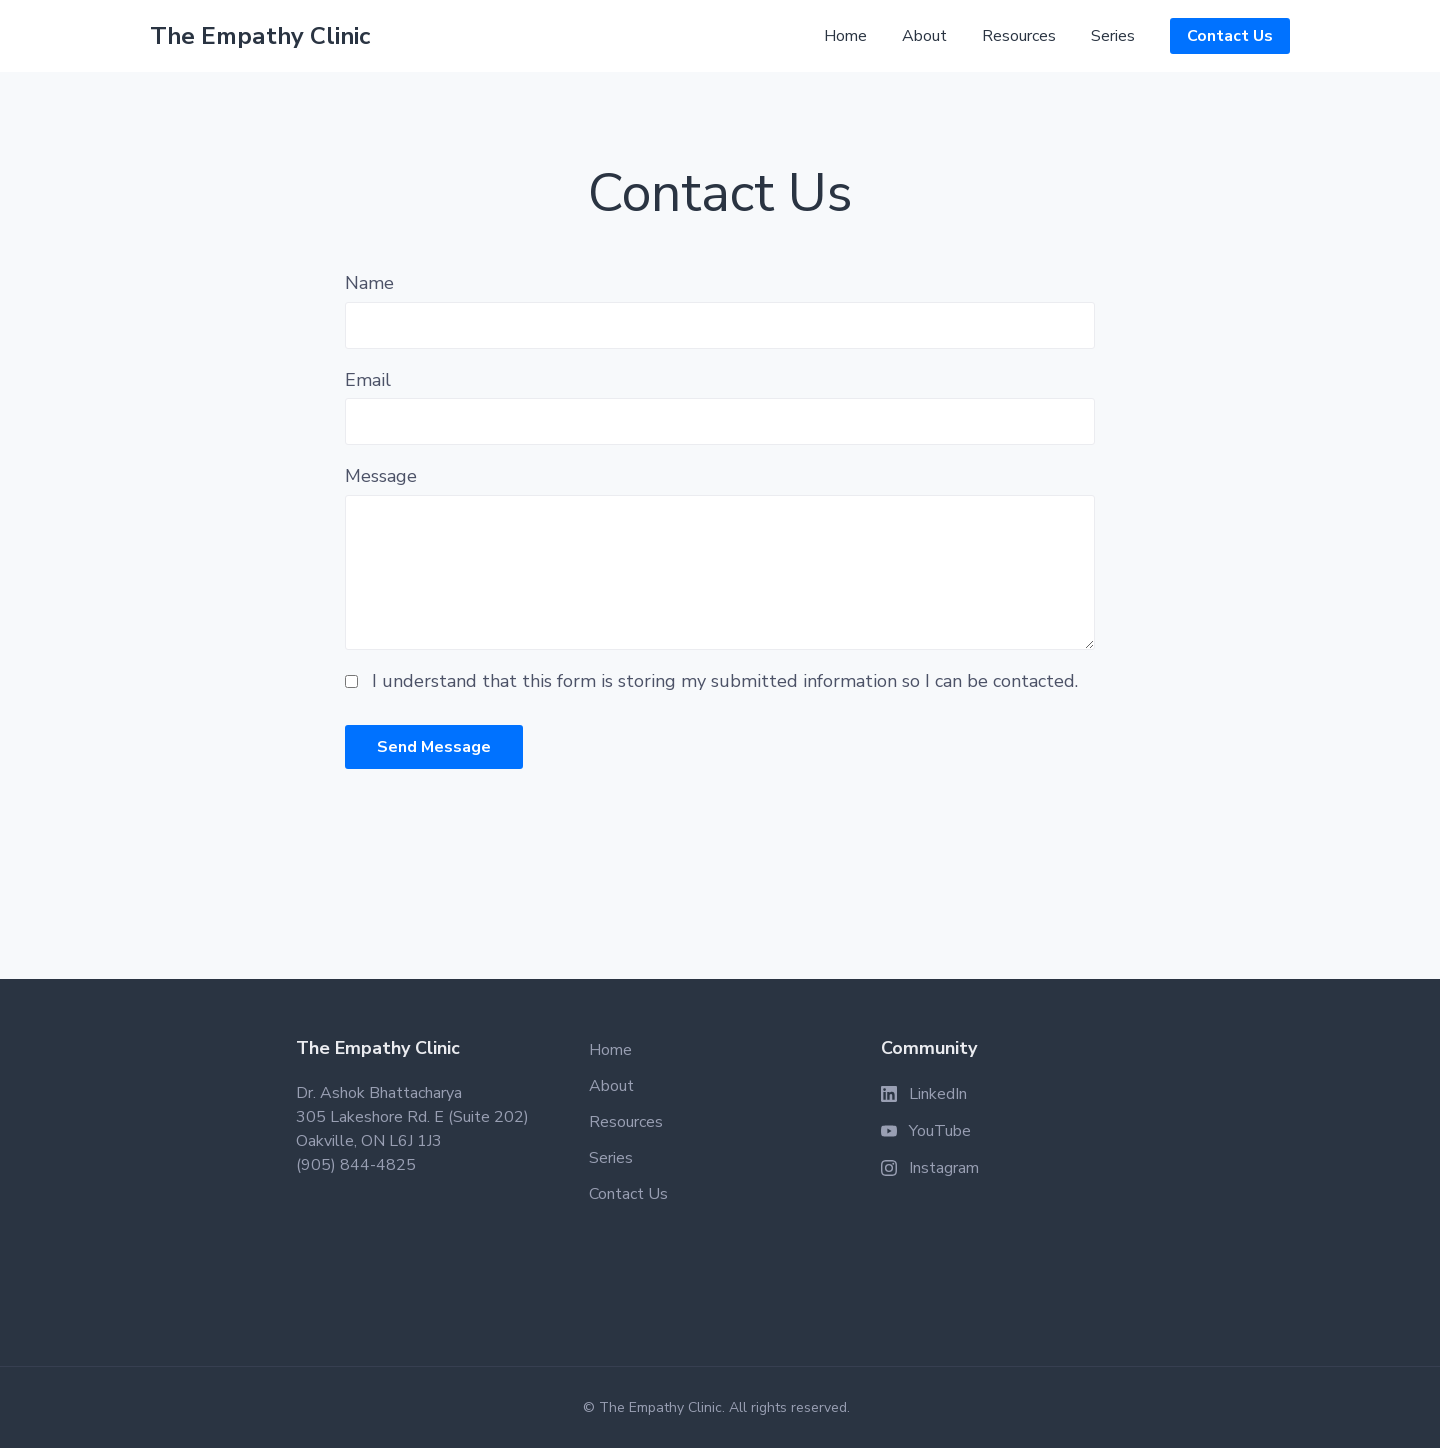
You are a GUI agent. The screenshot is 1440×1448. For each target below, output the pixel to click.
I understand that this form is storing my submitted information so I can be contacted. (725, 681)
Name (369, 283)
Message (381, 476)
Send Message (434, 747)
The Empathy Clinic (260, 36)
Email (368, 380)
